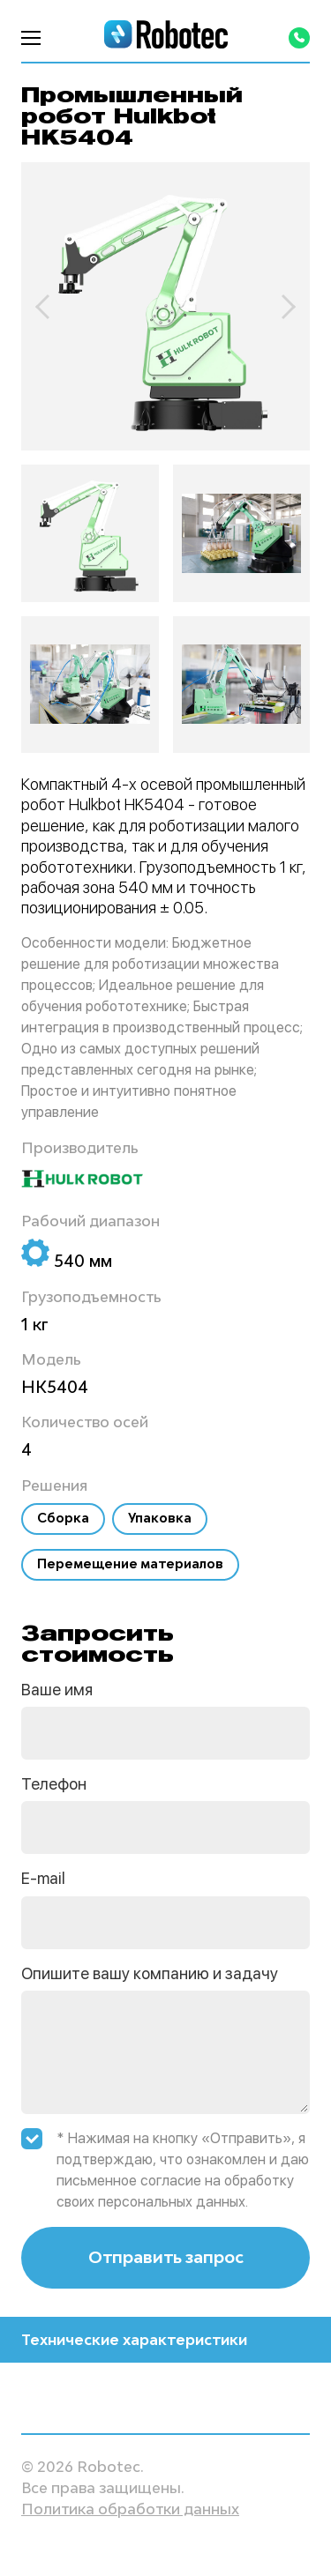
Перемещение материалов (130, 1563)
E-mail (43, 1878)
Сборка (63, 1517)
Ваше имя (57, 1689)
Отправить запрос (166, 2257)
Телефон (54, 1784)
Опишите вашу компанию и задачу (149, 1973)
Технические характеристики (165, 2340)
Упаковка (160, 1517)
